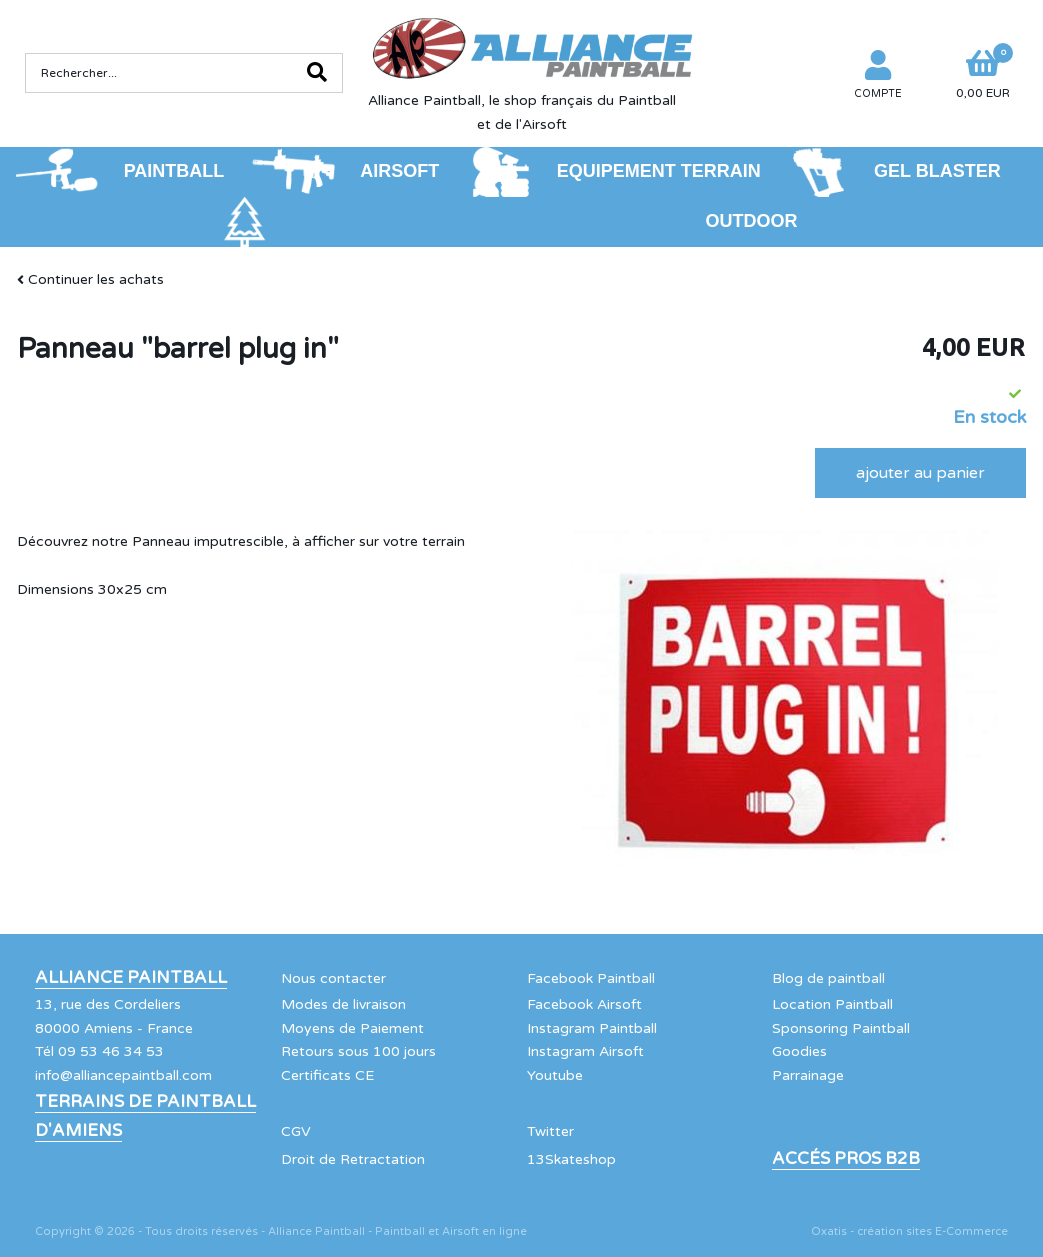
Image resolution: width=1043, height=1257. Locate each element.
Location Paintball (832, 1004)
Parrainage (808, 1075)
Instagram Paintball (592, 1028)
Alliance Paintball (131, 978)
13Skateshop (571, 1159)
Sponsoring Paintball (841, 1028)
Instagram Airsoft (585, 1051)
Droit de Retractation (353, 1159)
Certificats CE (327, 1075)
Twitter (550, 1131)
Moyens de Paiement (352, 1028)
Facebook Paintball (591, 978)
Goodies (799, 1051)
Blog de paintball (828, 978)
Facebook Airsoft (584, 1004)
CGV (296, 1131)
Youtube (555, 1075)
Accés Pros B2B (846, 1159)
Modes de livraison (343, 1004)
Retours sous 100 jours (358, 1051)
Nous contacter (333, 978)
